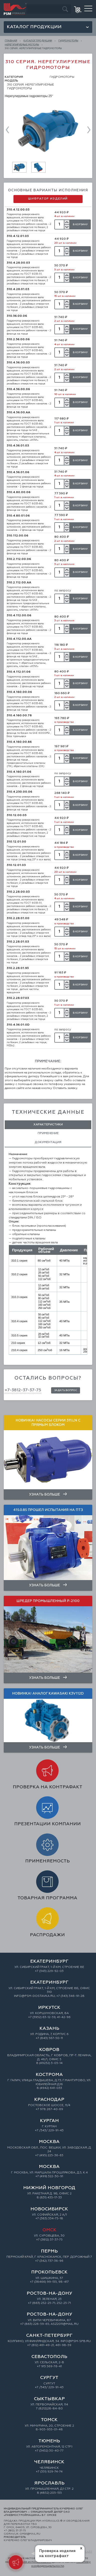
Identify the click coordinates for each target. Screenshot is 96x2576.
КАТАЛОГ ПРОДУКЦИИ (37, 40)
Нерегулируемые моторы (22, 44)
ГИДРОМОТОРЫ (68, 40)
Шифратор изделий (48, 198)
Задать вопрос (65, 1390)
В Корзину (80, 224)
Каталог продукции (34, 27)
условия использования (32, 2562)
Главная (11, 40)
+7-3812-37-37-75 (23, 1390)
